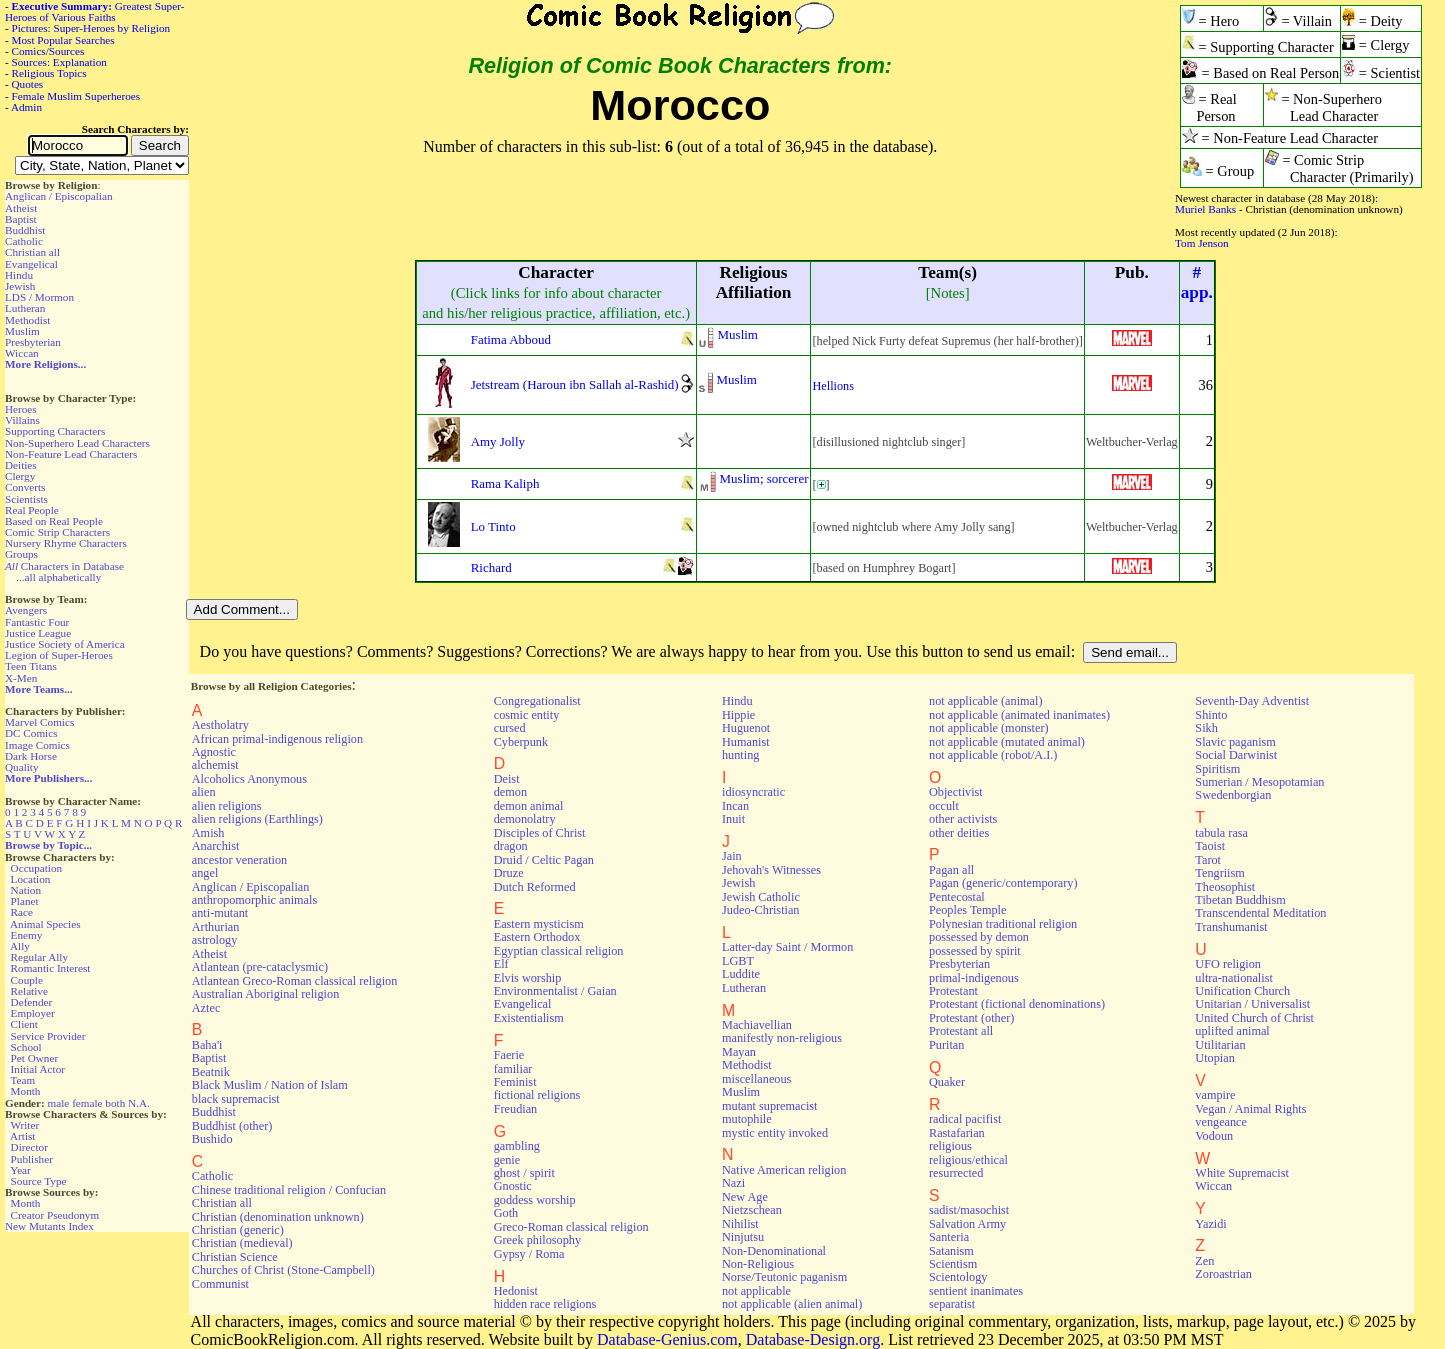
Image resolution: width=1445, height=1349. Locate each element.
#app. (1197, 282)
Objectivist (956, 792)
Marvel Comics (39, 722)
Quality (22, 767)
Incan (735, 806)
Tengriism (1219, 873)
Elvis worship (528, 978)
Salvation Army (967, 1224)
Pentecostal (957, 897)
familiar (513, 1069)
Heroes (21, 409)
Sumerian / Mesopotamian (1259, 782)
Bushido (212, 1139)
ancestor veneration (239, 860)
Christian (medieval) (242, 1243)
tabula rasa (1221, 833)
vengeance (1221, 1122)
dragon (511, 846)
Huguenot (746, 728)
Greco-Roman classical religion (571, 1227)
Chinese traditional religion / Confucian (289, 1190)
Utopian (1214, 1058)
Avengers (26, 610)
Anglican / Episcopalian (59, 196)
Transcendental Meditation (1260, 913)
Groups (21, 554)
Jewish (20, 286)
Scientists (26, 499)
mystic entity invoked (775, 1133)
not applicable (756, 1291)
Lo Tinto (493, 526)
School (26, 1047)
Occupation (37, 868)
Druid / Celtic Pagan (544, 860)
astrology (215, 940)
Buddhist (25, 230)
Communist (220, 1284)
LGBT (738, 961)
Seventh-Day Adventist (1252, 701)
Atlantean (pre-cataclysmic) (260, 967)
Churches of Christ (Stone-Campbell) (283, 1270)
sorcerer (788, 478)
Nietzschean (752, 1210)
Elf (501, 964)
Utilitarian (1220, 1045)
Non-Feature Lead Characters (71, 454)
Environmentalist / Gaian (555, 991)
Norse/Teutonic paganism (784, 1277)
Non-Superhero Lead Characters (77, 443)
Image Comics (37, 745)
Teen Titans (31, 666)
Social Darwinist (1236, 755)
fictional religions (537, 1095)
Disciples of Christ (540, 833)
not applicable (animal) (985, 701)
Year (20, 1170)
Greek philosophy (537, 1240)
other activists (963, 819)
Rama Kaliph (505, 483)
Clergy (20, 476)
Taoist (1210, 846)
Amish (208, 833)
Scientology (958, 1277)
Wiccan (22, 353)
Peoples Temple (967, 910)
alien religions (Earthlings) (257, 819)
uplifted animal (1232, 1031)
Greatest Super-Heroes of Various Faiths (94, 11)
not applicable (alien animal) (792, 1304)
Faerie (509, 1055)
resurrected (956, 1173)
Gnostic (513, 1186)
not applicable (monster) (989, 728)
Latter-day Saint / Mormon (787, 947)
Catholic (24, 241)
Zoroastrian (1223, 1274)
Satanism (951, 1251)
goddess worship (535, 1200)
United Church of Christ (1254, 1018)
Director (29, 1147)
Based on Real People (54, 521)
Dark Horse (31, 756)
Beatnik (211, 1072)
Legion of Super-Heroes (59, 655)
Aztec (206, 1008)
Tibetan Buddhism (1240, 900)
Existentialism (529, 1018)
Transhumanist (1231, 927)
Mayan (739, 1052)
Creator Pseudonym (55, 1215)
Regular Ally (39, 957)
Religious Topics (49, 73)
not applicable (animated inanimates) (1019, 715)
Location (31, 879)
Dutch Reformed (535, 887)
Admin (26, 107)
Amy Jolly (498, 441)
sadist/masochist (969, 1210)
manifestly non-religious (782, 1038)
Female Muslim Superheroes (76, 96)
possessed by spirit (975, 951)
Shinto (1211, 715)
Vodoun (1214, 1136)
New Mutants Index (49, 1226)
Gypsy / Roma (529, 1254)
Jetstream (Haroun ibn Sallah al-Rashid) (575, 384)
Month (26, 1091)
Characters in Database (64, 566)
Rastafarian (957, 1133)
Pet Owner (35, 1058)
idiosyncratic (753, 792)
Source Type (39, 1181)
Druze (509, 873)
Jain (732, 856)
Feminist (515, 1082)
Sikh (1206, 728)
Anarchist (216, 846)
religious (950, 1146)
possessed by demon (979, 937)
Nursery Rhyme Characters (66, 543)
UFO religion (1228, 964)
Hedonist (516, 1291)
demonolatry (525, 819)
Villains (22, 420)
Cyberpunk (521, 742)
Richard (491, 567)
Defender (32, 1002)
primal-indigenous (974, 978)
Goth (506, 1213)
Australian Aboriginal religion (265, 994)
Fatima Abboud (511, 339)
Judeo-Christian (760, 910)
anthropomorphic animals (254, 900)
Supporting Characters (55, 431)
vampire (1215, 1095)
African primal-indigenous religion (277, 739)
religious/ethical (968, 1160)
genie (507, 1160)
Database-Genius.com (667, 1339)
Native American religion (784, 1170)
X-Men (21, 678)
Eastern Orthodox (537, 937)
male (59, 1103)
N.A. (139, 1103)
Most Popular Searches (63, 40)
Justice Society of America (65, 644)
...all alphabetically (58, 577)
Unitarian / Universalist (1252, 1004)
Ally (20, 946)
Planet (25, 901)
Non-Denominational (774, 1251)
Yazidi (1210, 1224)
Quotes (28, 84)
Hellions (832, 386)
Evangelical (31, 264)
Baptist (21, 219)
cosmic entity (527, 715)
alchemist (215, 765)
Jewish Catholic (761, 897)
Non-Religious (758, 1264)
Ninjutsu (743, 1237)
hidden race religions (545, 1304)
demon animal (529, 806)
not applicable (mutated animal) (1007, 742)
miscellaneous (756, 1079)
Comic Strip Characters (57, 532)
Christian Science (235, 1257)
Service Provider (48, 1036)
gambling (517, 1146)
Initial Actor (38, 1069)
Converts (25, 487)
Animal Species (45, 924)
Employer (33, 1013)
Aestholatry (220, 725)
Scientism (953, 1264)
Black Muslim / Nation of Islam (270, 1085)
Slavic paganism (1235, 742)
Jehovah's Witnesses (771, 870)
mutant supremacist (769, 1106)
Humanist (746, 742)
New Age (745, 1197)
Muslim (22, 331)
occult (944, 806)
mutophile (747, 1119)
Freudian (516, 1109)
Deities (21, 465)
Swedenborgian (1233, 795)
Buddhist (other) (232, 1126)
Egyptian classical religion (559, 951)
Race (22, 912)
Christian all (32, 252)
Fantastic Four (37, 622)
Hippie (738, 715)
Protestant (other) (971, 1018)
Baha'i (207, 1045)
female (87, 1103)
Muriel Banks (1205, 209)
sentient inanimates (976, 1291)
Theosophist (1225, 887)
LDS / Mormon (39, 297)
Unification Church (1242, 991)
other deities (959, 833)
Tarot (1208, 860)
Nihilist (740, 1224)
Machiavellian (757, 1025)
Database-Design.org (813, 1339)
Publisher (32, 1159)
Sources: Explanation (59, 62)
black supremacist (236, 1099)
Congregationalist (537, 701)
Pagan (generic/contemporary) (1003, 883)
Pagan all (951, 870)
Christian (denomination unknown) (278, 1217)
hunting (740, 755)
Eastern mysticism (539, 924)
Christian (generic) (238, 1230)
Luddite (741, 974)
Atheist (21, 208)
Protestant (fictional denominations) (1017, 1004)
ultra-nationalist (1233, 978)
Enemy (27, 935)
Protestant (953, 991)
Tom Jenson (1202, 243)
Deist (507, 779)
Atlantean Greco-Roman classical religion (295, 981)
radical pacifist (965, 1119)
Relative (29, 991)
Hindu (19, 275)
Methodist (27, 320)
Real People (32, 510)
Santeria (949, 1237)
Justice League (38, 633)
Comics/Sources (48, 51)
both (115, 1103)
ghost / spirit (524, 1173)
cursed (510, 728)
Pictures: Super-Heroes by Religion (91, 28)
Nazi (733, 1183)
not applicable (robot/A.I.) (993, 755)
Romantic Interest (51, 968)
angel (205, 873)
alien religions (227, 806)
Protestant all (961, 1031)
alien (204, 792)
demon (510, 792)
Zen (1204, 1261)
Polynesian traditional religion (1003, 924)
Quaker (947, 1082)
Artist (22, 1136)
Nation (26, 890)
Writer (24, 1125)
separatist (952, 1304)
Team (22, 1080)
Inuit (733, 819)
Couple (27, 980)
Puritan (946, 1045)
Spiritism (1217, 769)
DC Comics (31, 733)
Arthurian (216, 927)
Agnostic (214, 752)
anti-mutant (220, 913)
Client (24, 1024)
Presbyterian (33, 342)
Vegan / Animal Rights (1250, 1109)
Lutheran (25, 308)
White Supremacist (1241, 1173)
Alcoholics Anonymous (249, 779)
